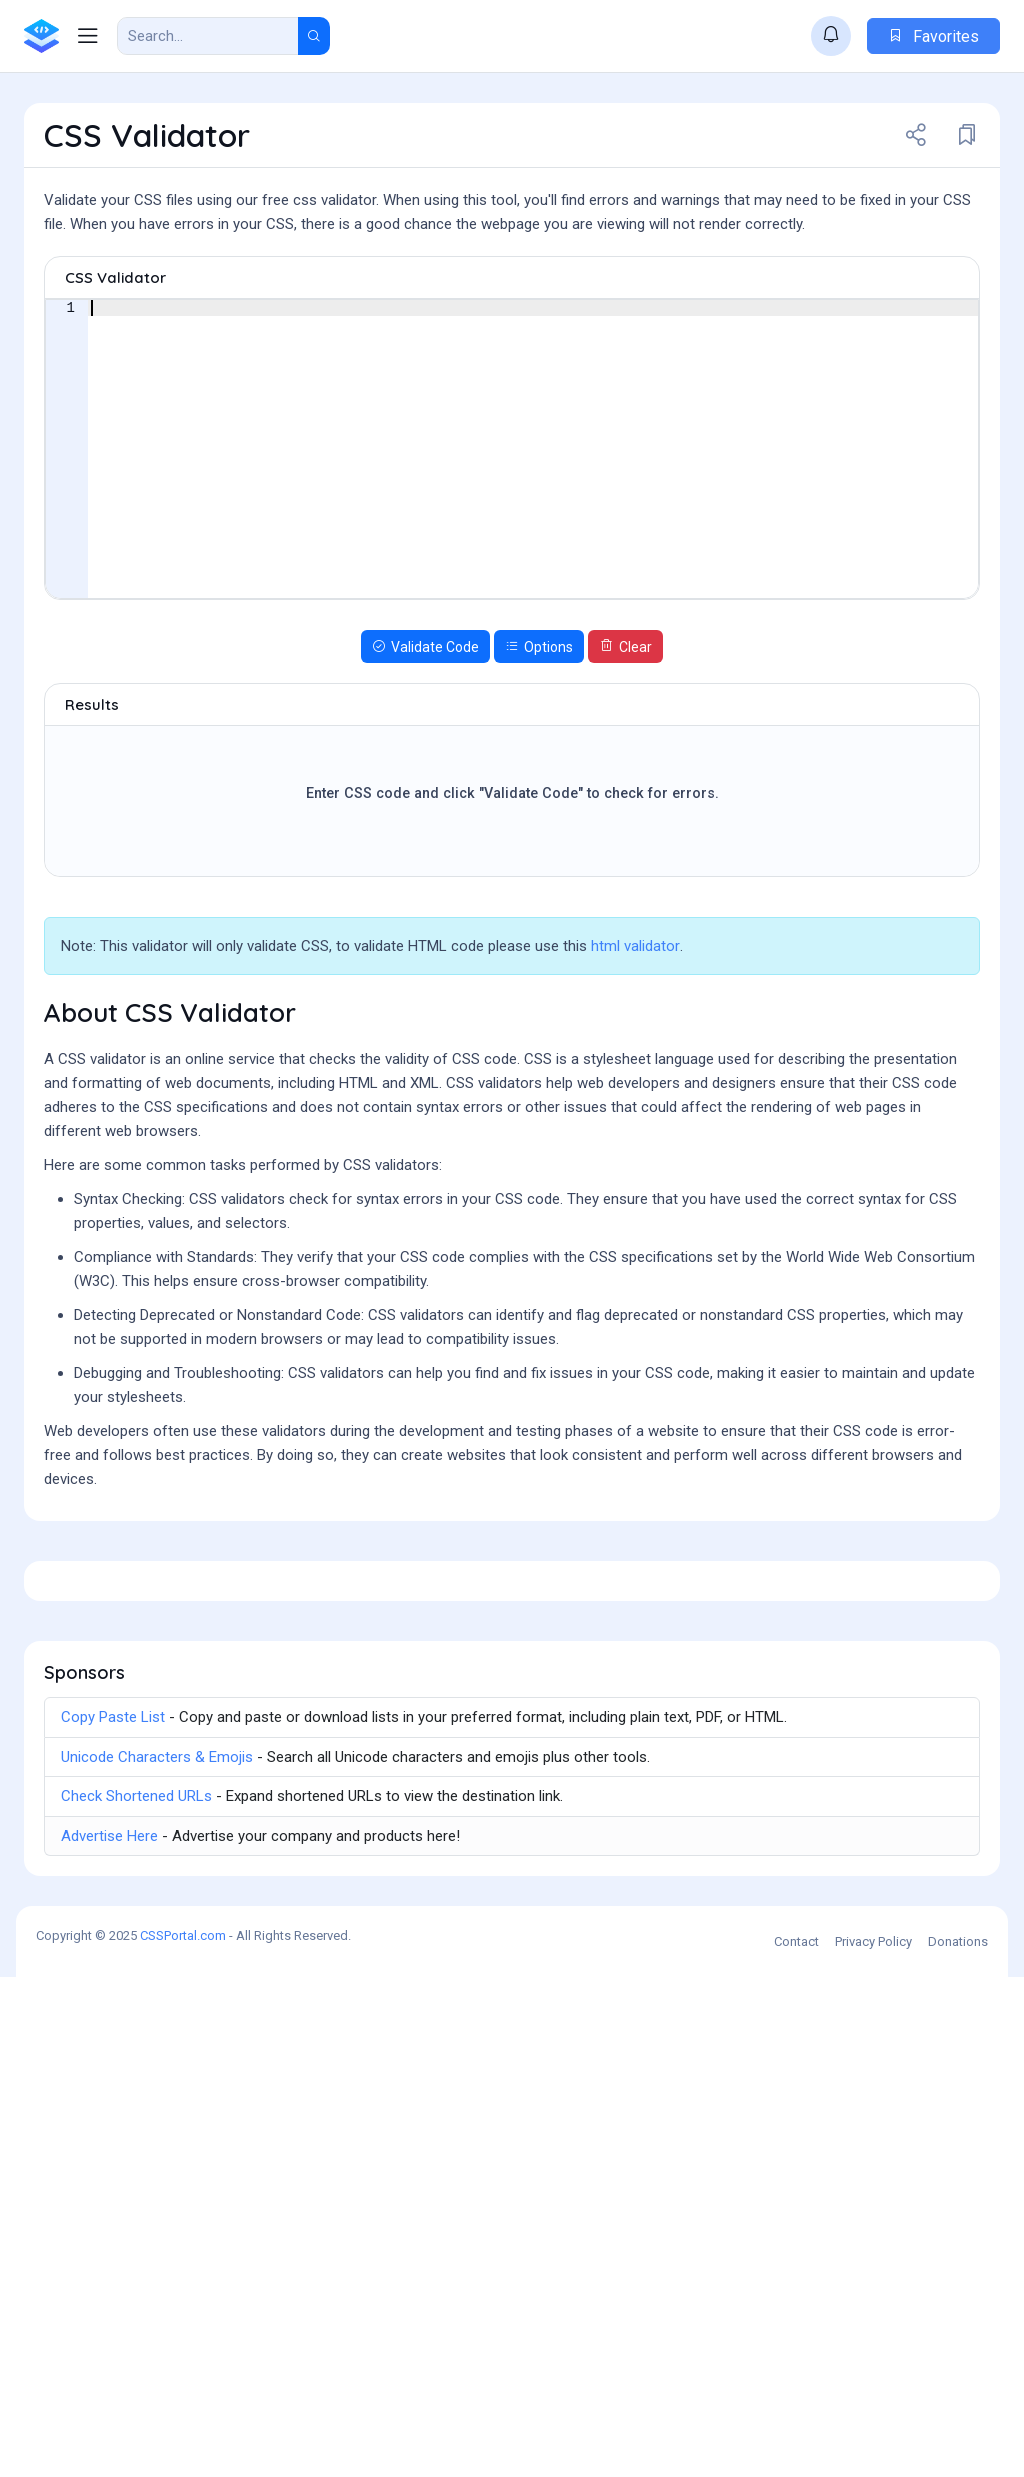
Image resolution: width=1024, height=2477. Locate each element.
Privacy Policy (873, 2441)
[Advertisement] (512, 301)
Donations (958, 2441)
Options (539, 757)
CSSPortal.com (183, 2435)
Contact (796, 2441)
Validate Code (425, 757)
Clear (625, 757)
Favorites (933, 36)
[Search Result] (208, 36)
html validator (635, 1056)
